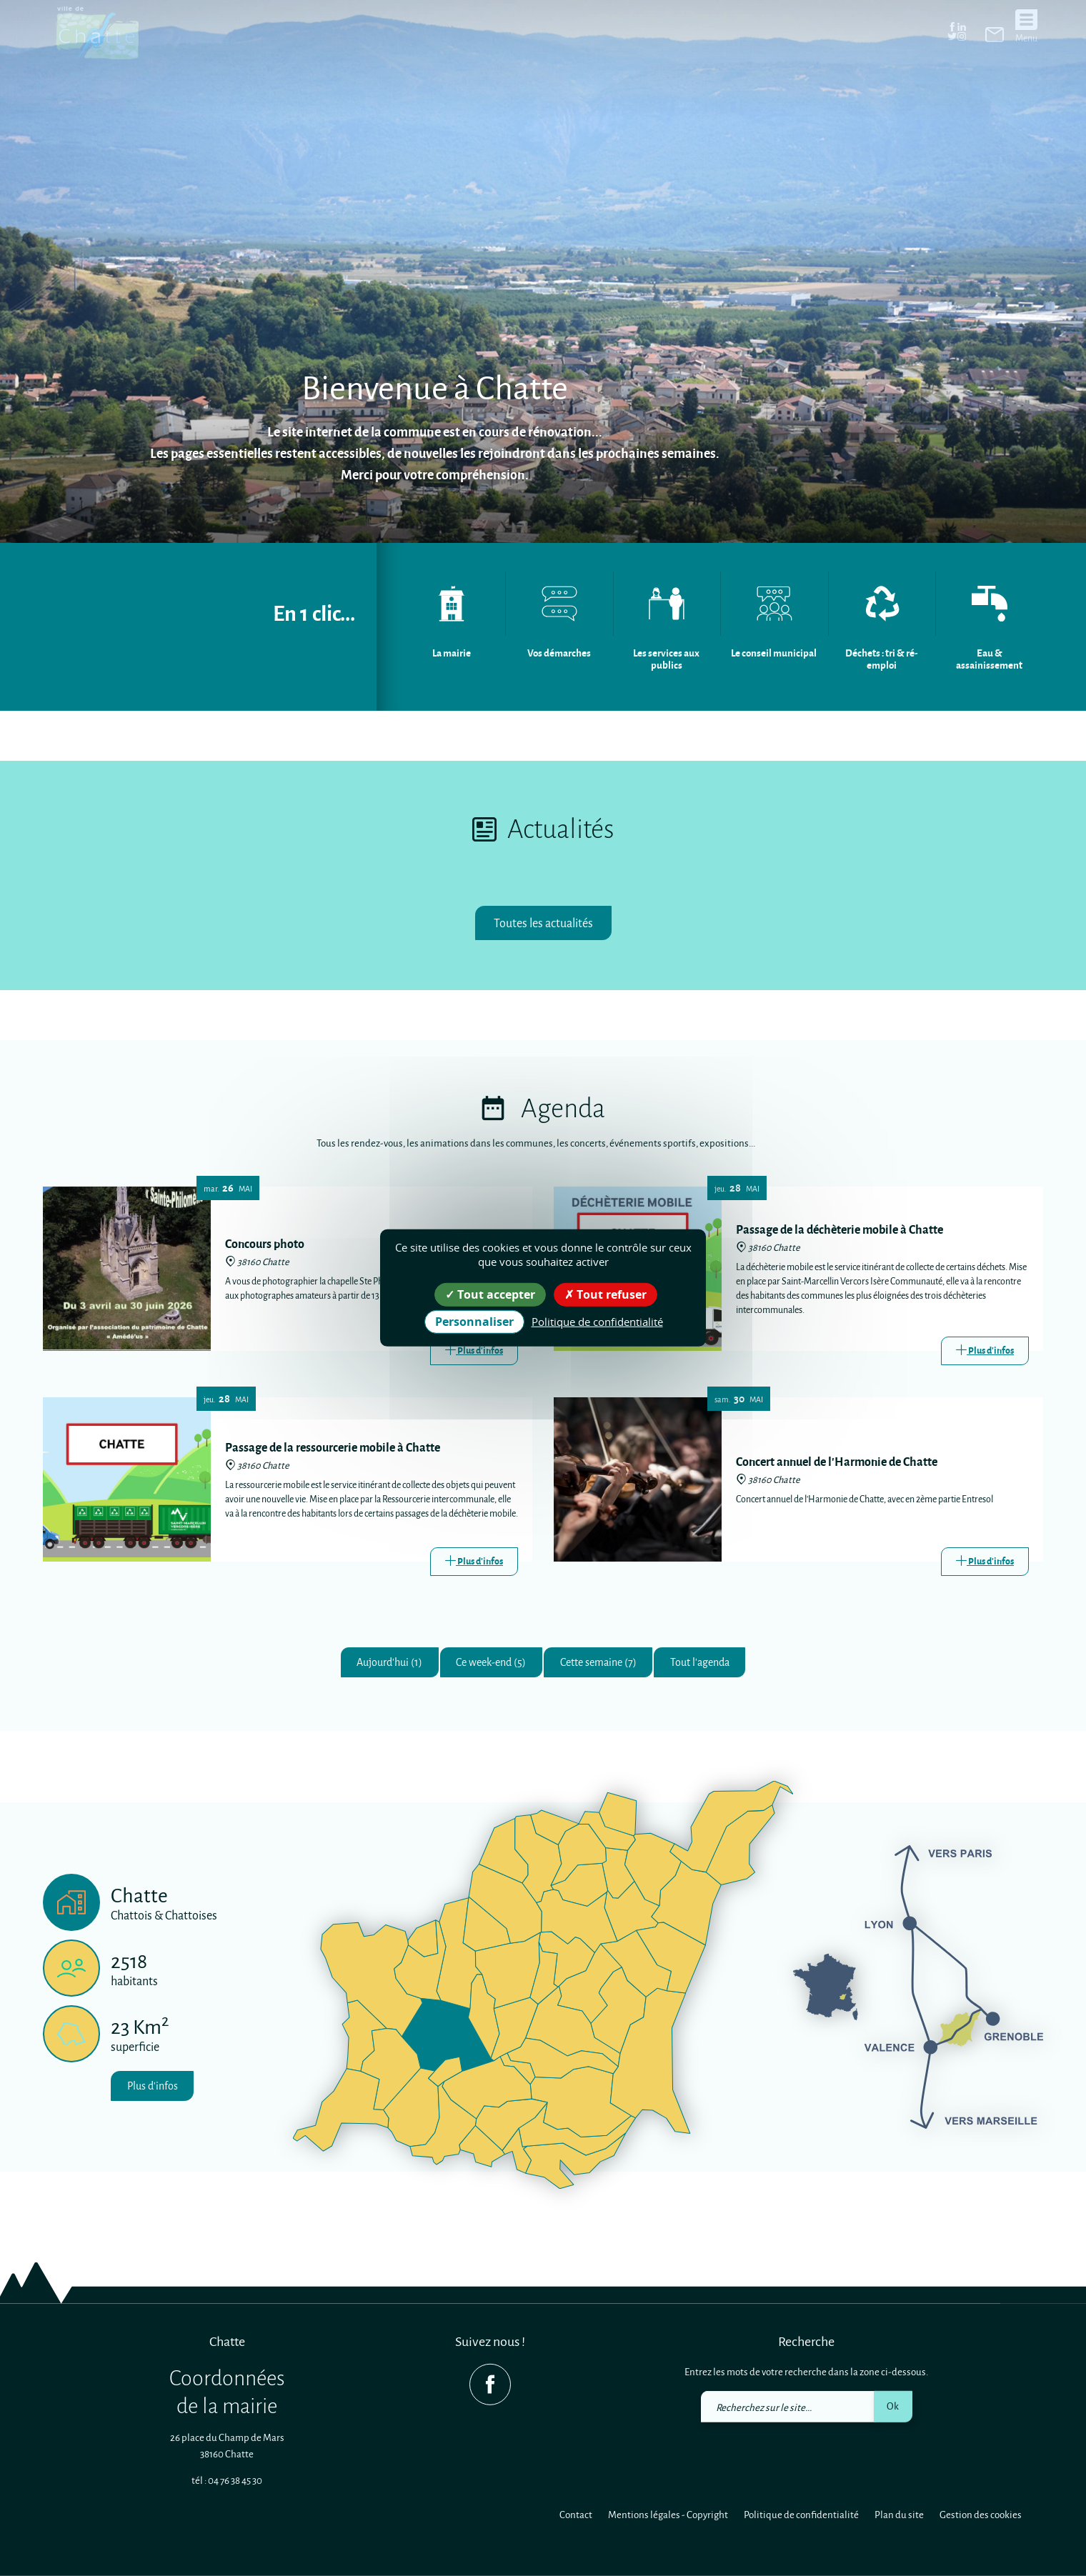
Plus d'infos (157, 2090)
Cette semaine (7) (604, 1665)
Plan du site (899, 2514)
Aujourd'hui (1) (371, 1665)
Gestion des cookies (981, 2514)
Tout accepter (490, 1294)
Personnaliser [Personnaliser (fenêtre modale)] (474, 1321)
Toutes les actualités (543, 923)
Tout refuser (605, 1294)
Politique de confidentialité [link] (597, 1321)
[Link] (474, 1351)
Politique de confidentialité (801, 2514)
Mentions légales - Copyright (668, 2514)
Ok (893, 2405)
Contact (575, 2514)
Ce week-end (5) (484, 1665)
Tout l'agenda (718, 1665)
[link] (994, 34)
